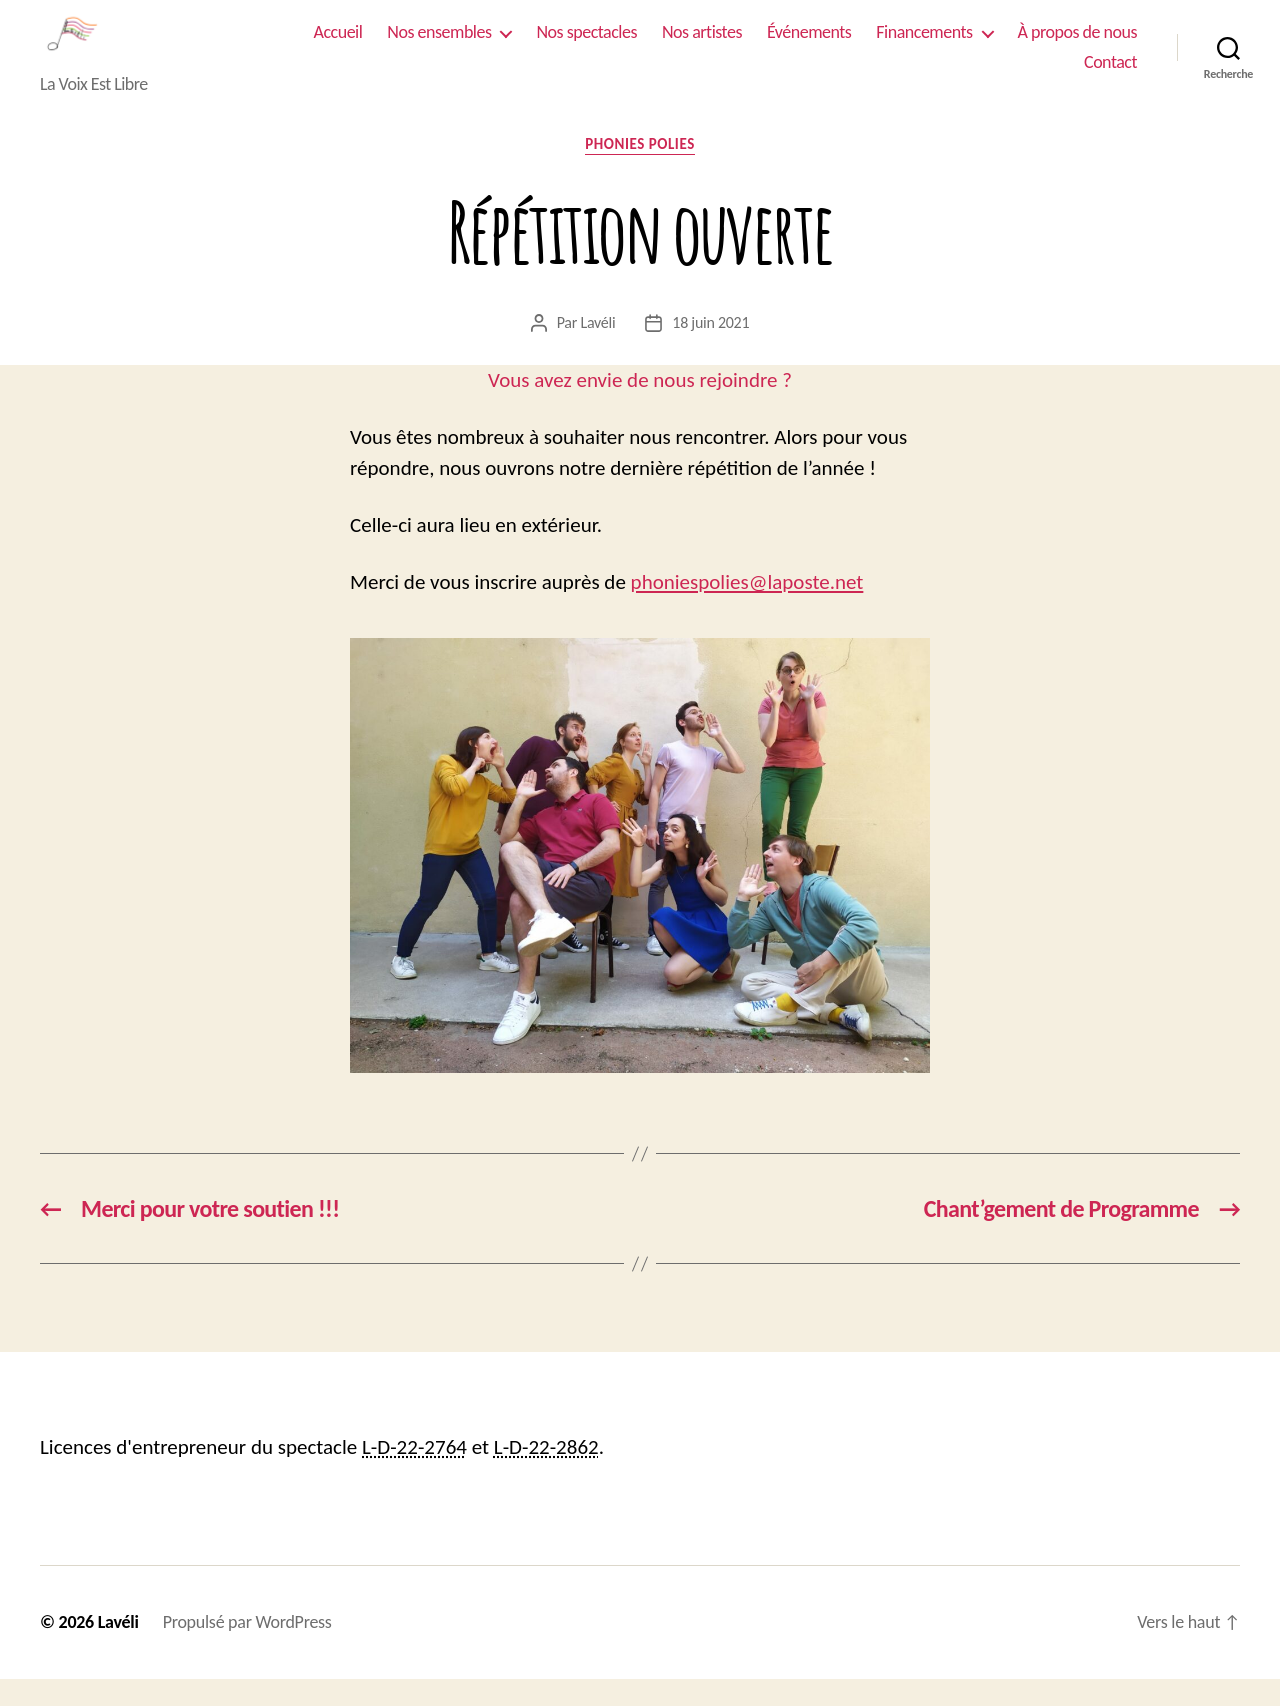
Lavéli (597, 348)
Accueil (338, 45)
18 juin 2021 (710, 348)
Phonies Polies (640, 171)
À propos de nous (1077, 45)
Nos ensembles (439, 45)
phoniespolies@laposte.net (747, 609)
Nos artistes (702, 45)
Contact (1110, 75)
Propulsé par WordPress (247, 1649)
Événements (809, 45)
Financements (924, 45)
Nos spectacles (586, 45)
